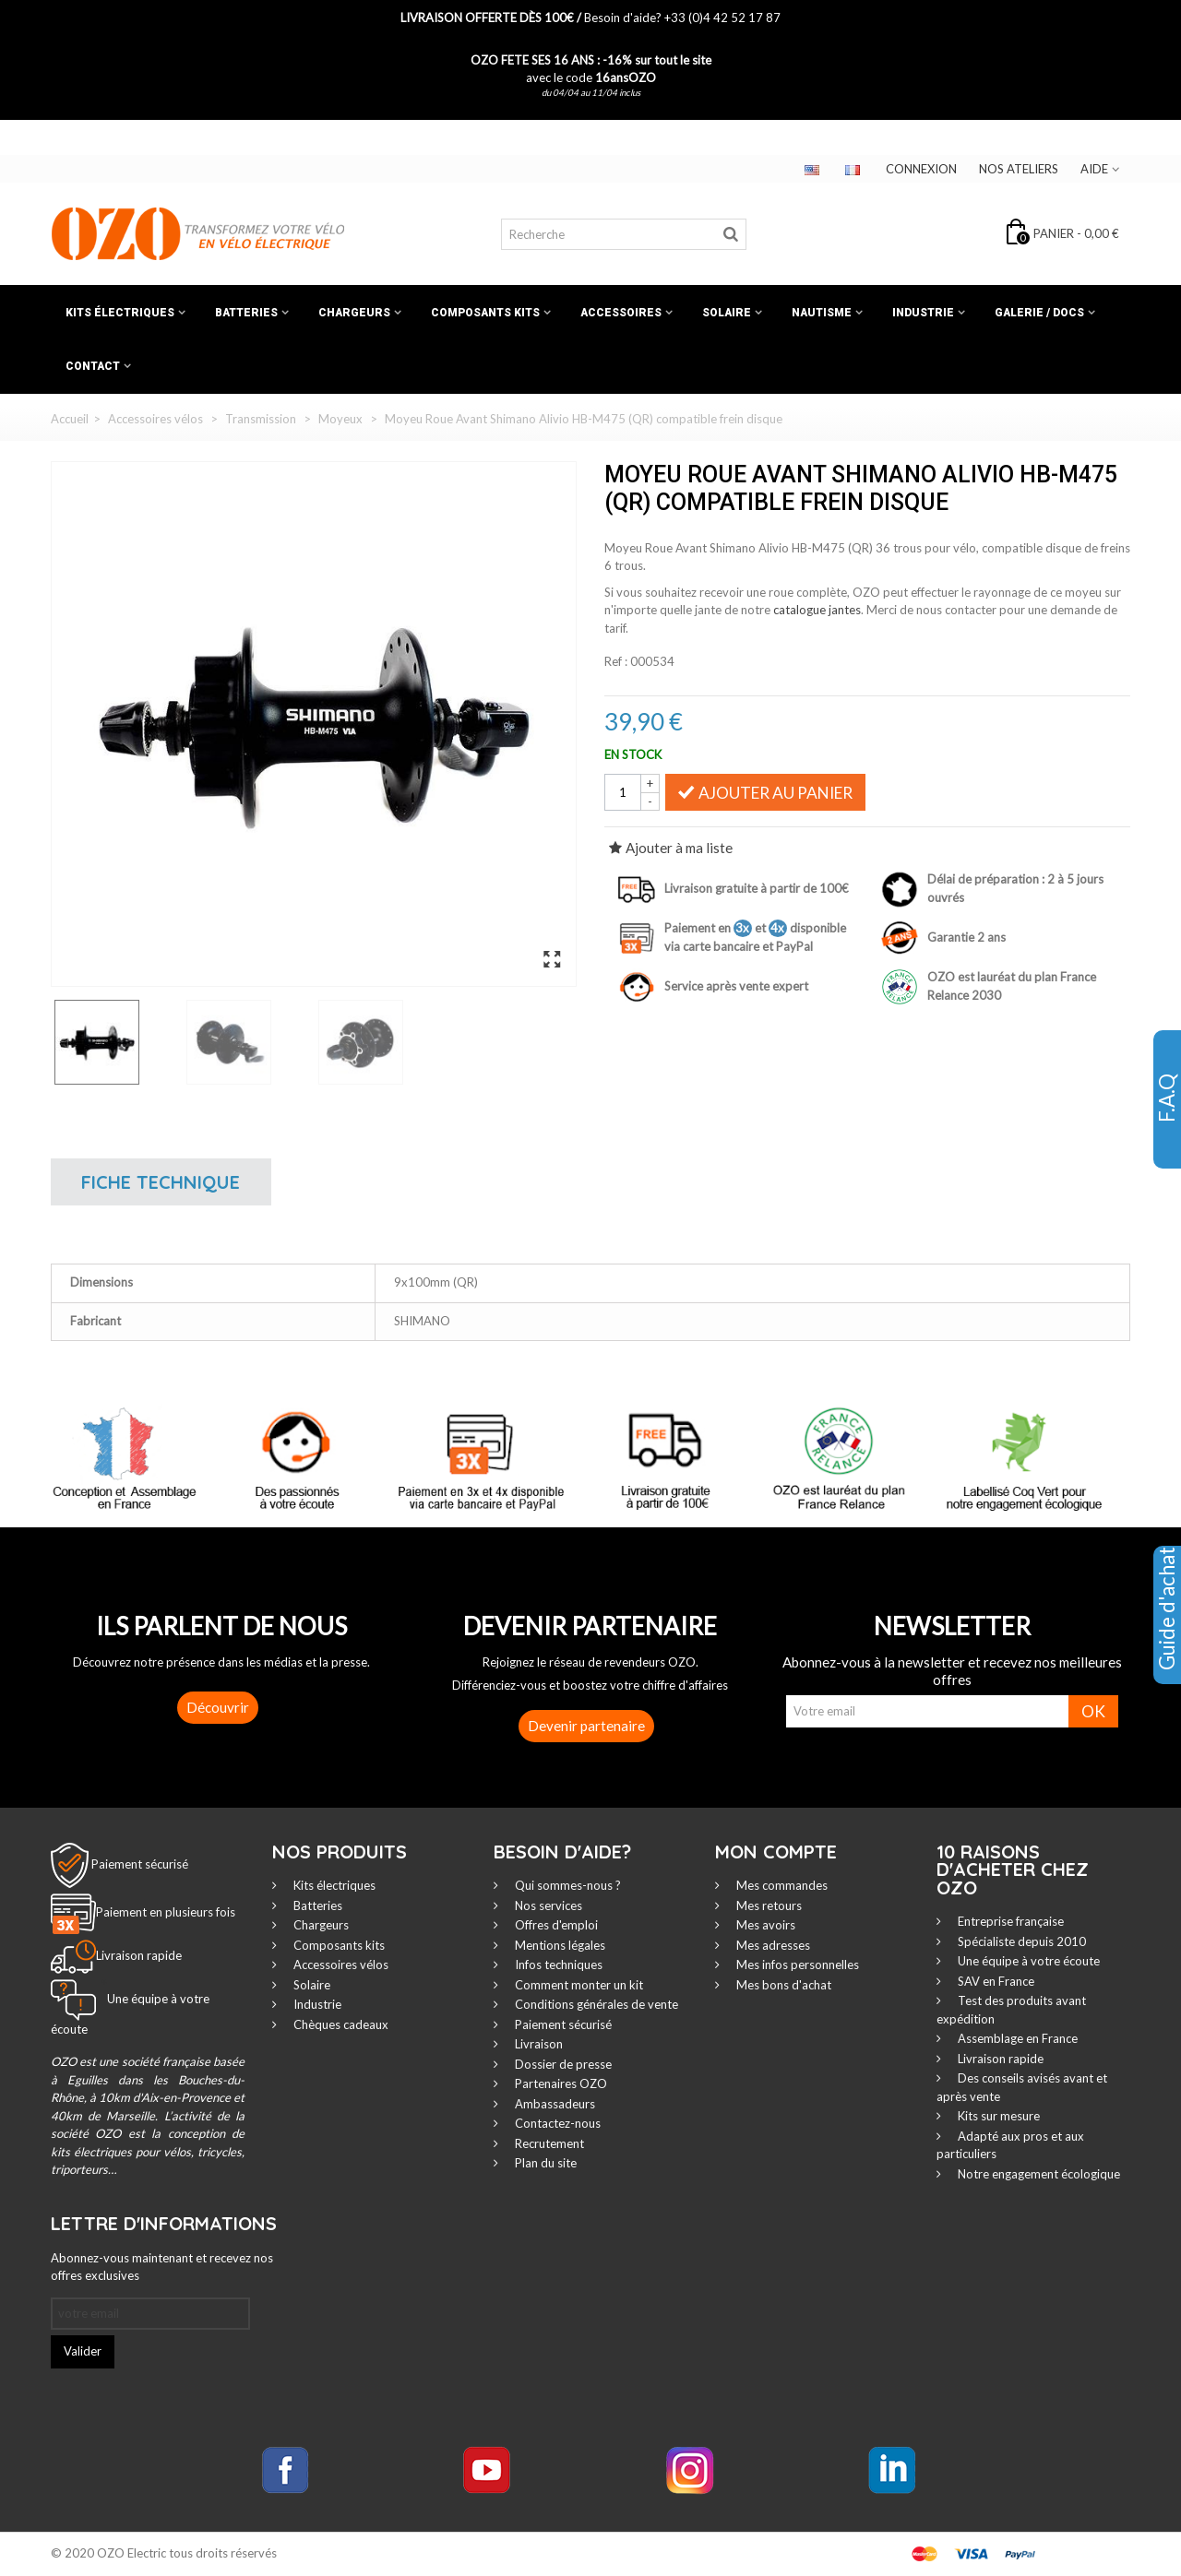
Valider (82, 2351)
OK (1093, 1711)
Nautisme (822, 312)
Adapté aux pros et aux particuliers (1010, 2145)
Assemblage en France (1016, 2038)
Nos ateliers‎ (1018, 168)
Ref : (615, 661)
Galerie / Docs (1039, 312)
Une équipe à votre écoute (1027, 1960)
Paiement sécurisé (139, 1864)
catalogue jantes (817, 609)
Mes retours (768, 1905)
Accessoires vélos (339, 1964)
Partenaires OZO (559, 2083)
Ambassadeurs (553, 2103)
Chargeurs (354, 312)
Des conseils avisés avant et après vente (1021, 2087)
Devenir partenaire (586, 1725)
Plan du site (544, 2162)
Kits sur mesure (997, 2115)
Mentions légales (558, 1945)
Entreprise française (1009, 1921)
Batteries (246, 312)
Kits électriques (120, 312)
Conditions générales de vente (595, 2004)
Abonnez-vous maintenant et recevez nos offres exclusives (162, 2267)
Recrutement (548, 2143)
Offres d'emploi (555, 1924)
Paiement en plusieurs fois (165, 1912)
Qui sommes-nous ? (566, 1885)
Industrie (923, 312)
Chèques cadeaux (339, 2024)
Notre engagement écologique (1037, 2173)
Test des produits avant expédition (1011, 2009)
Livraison (537, 2043)
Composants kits (485, 312)
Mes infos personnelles (796, 1964)
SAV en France (994, 1981)
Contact (93, 366)
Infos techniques (557, 1964)
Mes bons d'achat (782, 1984)
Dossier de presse (562, 2064)
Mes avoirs (764, 1924)
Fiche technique (160, 1181)
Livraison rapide (999, 2058)
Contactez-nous (556, 2123)
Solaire (726, 312)
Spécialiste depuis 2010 (1020, 1941)
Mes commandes (781, 1885)
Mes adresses (772, 1945)
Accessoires (621, 312)
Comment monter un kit (577, 1984)
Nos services (547, 1905)
